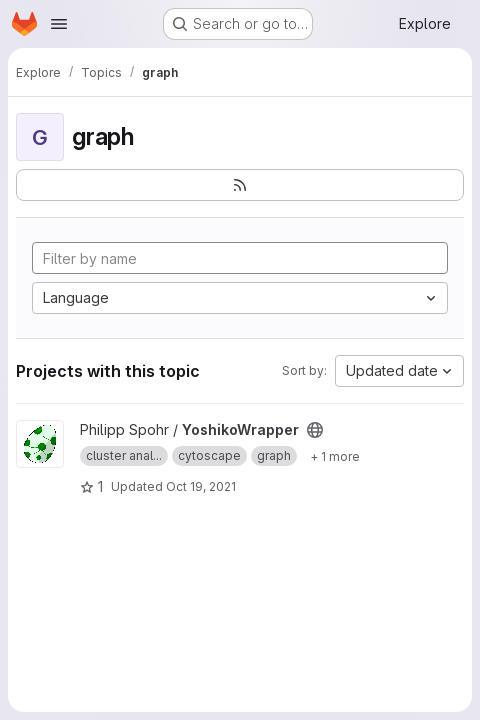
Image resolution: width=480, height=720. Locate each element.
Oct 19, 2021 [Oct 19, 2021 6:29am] (201, 486)
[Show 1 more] (335, 456)
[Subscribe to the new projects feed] (240, 185)
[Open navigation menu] (59, 24)
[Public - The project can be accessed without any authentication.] (315, 430)
